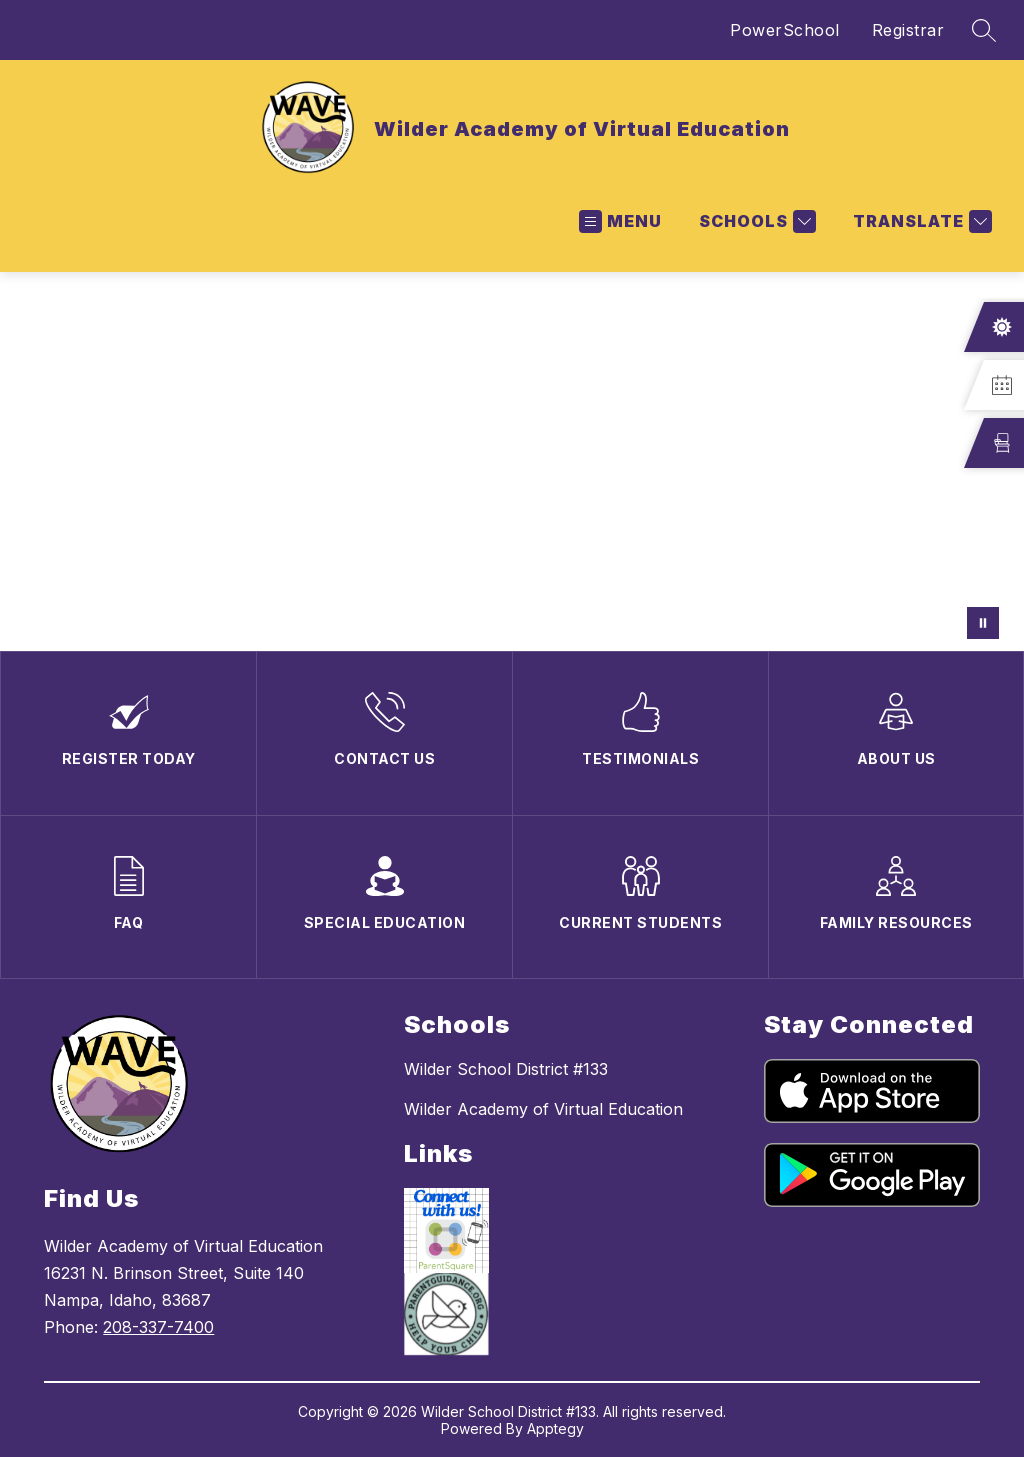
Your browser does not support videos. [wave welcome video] (512, 461)
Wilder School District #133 (506, 1069)
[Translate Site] (920, 221)
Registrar (908, 30)
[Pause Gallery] (983, 623)
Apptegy (555, 1428)
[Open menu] (620, 221)
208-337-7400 (158, 1327)
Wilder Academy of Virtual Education (543, 1109)
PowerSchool (785, 30)
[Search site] (984, 30)
